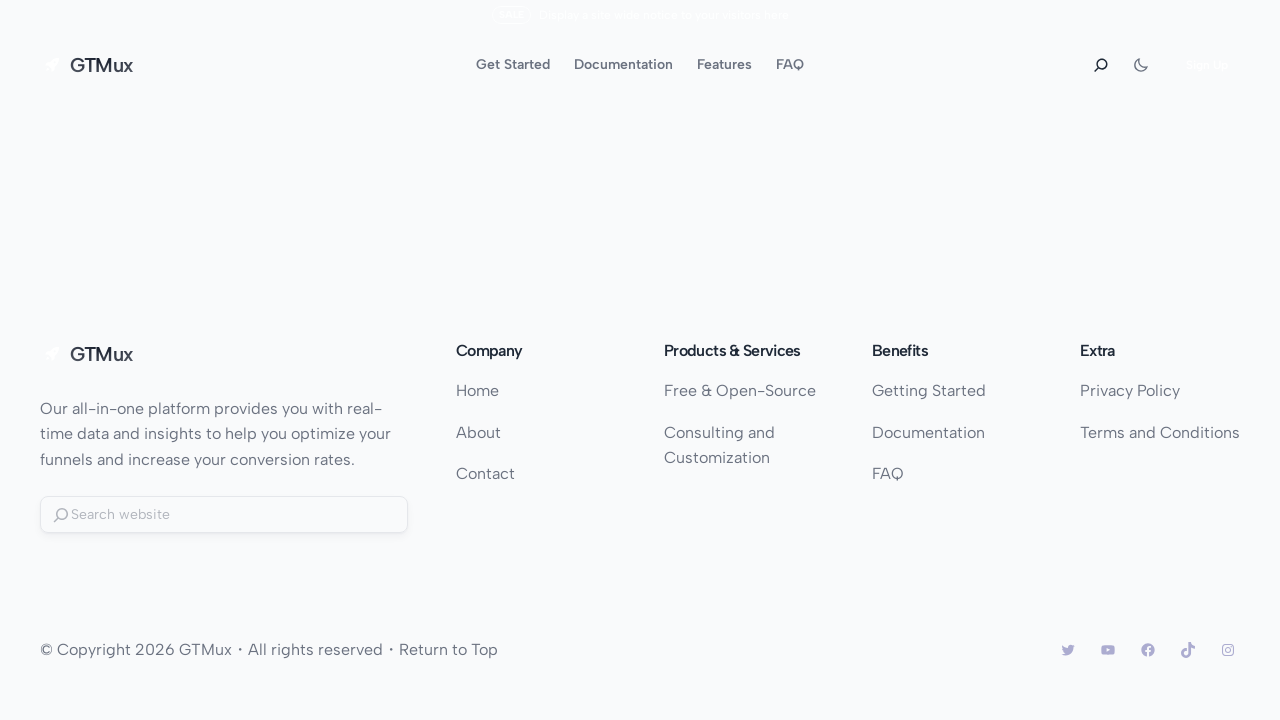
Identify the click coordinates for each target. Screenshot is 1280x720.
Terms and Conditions (1160, 432)
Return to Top (448, 649)
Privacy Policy (1130, 390)
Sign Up (1207, 65)
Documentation (928, 432)
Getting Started (929, 390)
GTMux (101, 65)
